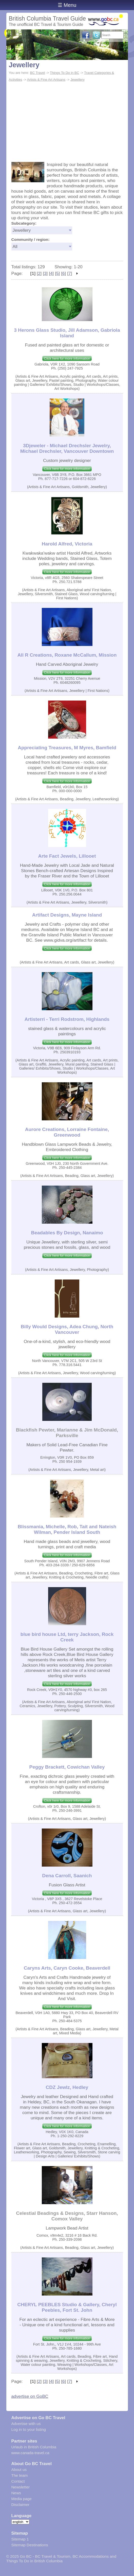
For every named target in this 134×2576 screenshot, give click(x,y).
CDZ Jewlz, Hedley (67, 2087)
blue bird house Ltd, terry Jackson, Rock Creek (67, 1637)
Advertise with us (26, 2423)
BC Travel (37, 73)
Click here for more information (67, 358)
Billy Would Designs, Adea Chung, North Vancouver (67, 1329)
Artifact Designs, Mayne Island (67, 915)
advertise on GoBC (29, 2396)
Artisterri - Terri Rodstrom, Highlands (67, 1019)
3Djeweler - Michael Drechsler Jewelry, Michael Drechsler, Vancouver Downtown (67, 448)
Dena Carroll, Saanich (67, 1875)
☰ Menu (67, 5)
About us (19, 2469)
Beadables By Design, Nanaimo (67, 1232)
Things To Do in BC (64, 73)
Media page (21, 2499)
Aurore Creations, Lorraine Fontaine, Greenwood (67, 1132)
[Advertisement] (67, 121)
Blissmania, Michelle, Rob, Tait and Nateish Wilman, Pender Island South (67, 1529)
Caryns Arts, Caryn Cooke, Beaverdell (67, 1968)
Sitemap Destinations (29, 2545)
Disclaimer (20, 2504)
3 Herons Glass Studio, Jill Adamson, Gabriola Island (67, 332)
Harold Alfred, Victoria (67, 543)
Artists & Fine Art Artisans (46, 79)
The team (19, 2475)
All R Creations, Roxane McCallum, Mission (67, 655)
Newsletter (20, 2487)
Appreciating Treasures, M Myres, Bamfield (67, 747)
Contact (18, 2481)
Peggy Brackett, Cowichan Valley (67, 1767)
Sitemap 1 (20, 2539)
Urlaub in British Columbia (33, 2447)
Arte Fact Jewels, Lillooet (67, 856)
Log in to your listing (28, 2429)
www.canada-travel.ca (30, 2453)
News (16, 2493)
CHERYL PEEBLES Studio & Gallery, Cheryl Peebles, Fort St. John (67, 2307)
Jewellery (24, 65)
